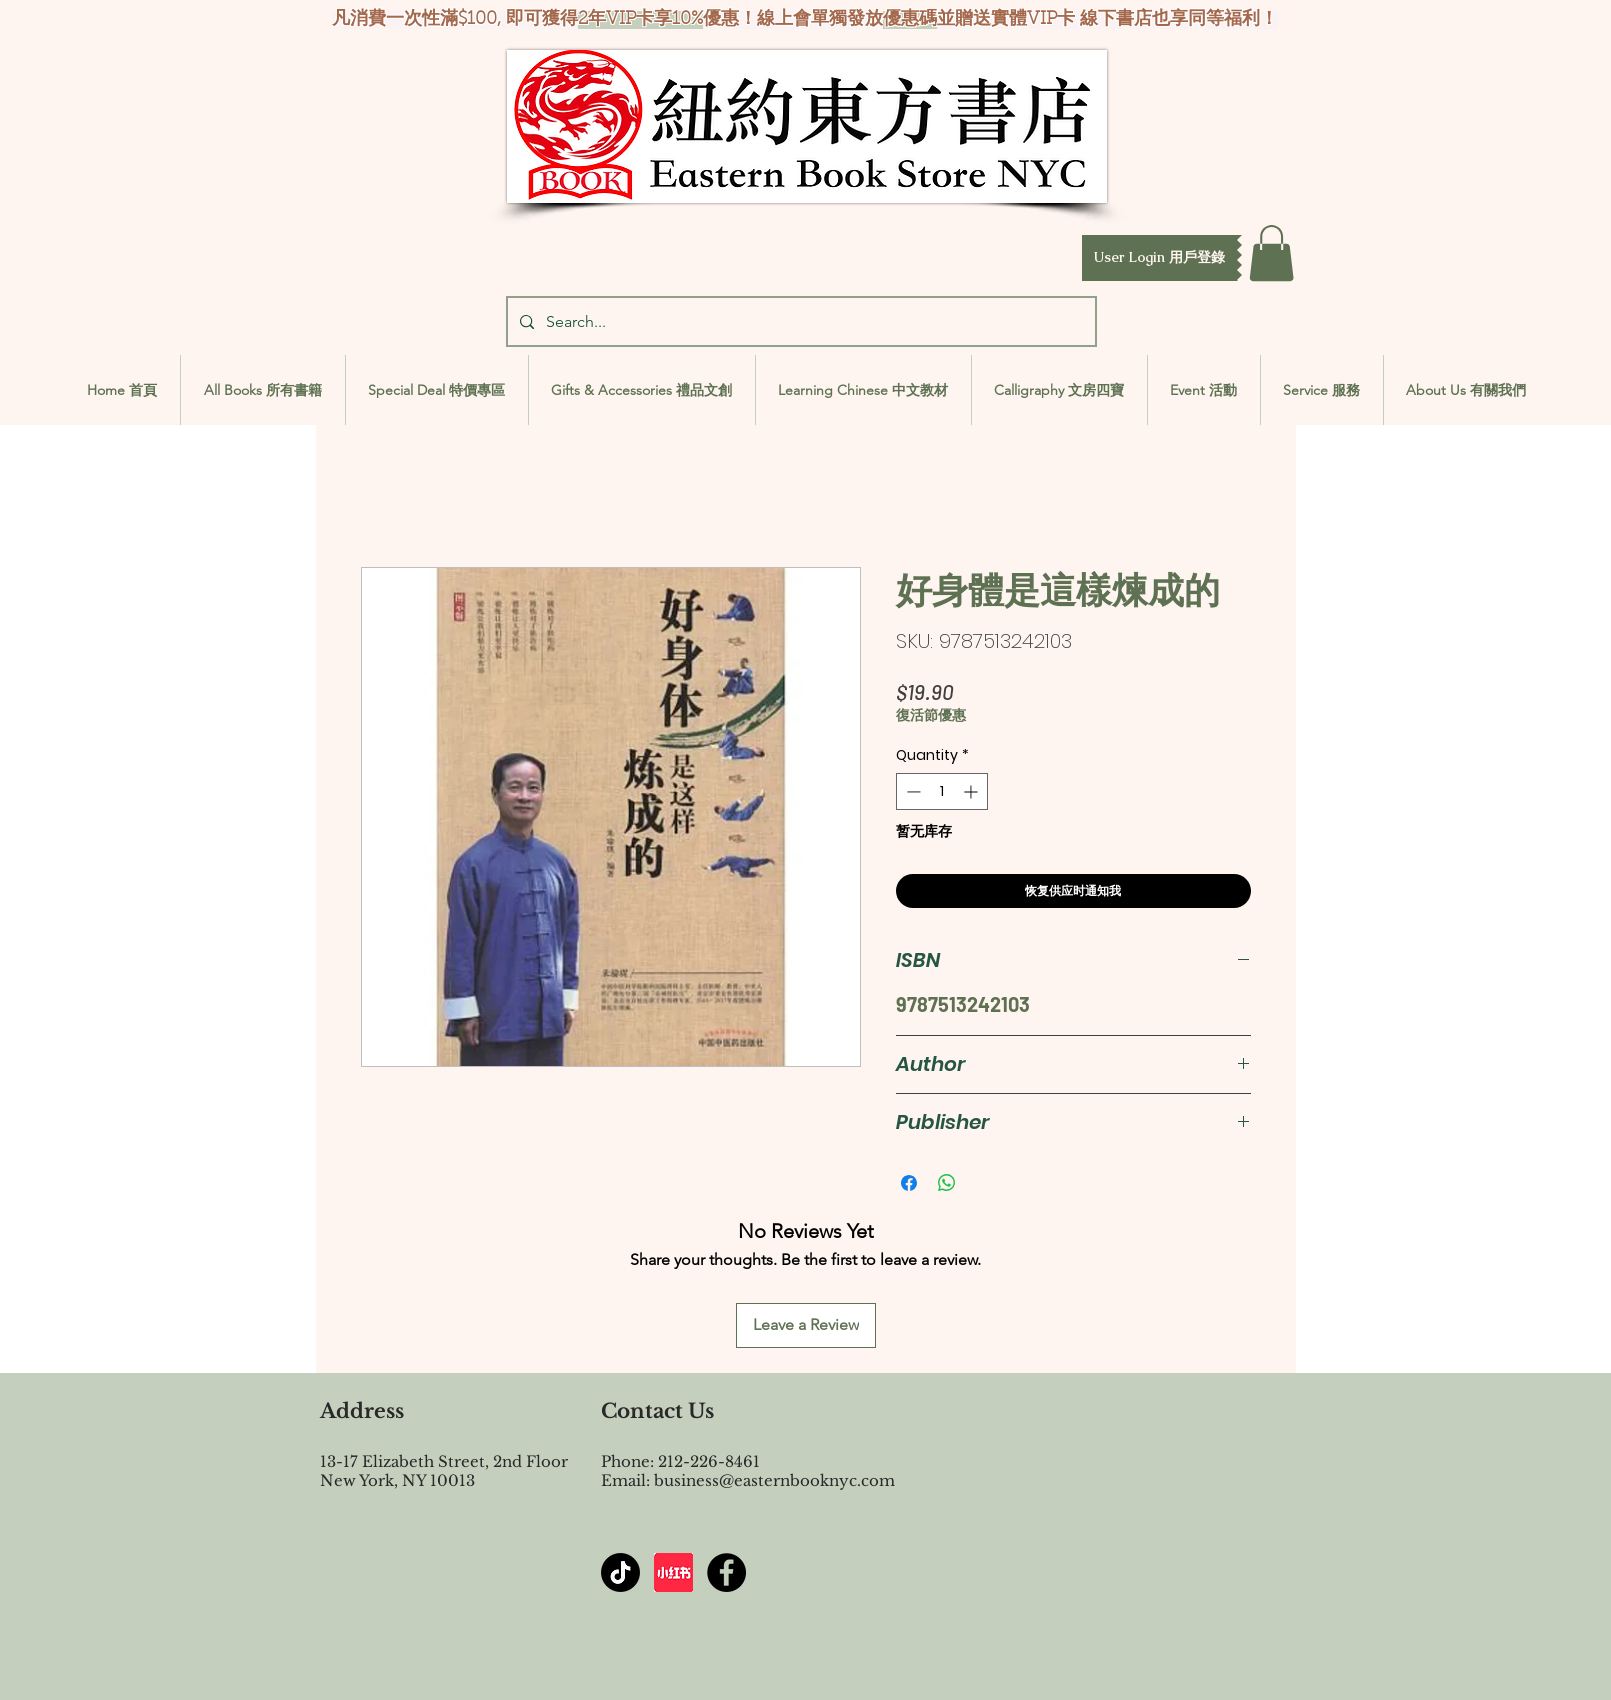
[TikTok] (620, 1572)
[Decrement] (911, 791)
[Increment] (972, 791)
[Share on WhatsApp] (947, 1183)
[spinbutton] (942, 791)
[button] (1159, 258)
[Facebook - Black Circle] (726, 1572)
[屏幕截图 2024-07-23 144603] (673, 1572)
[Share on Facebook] (909, 1183)
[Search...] (799, 321)
